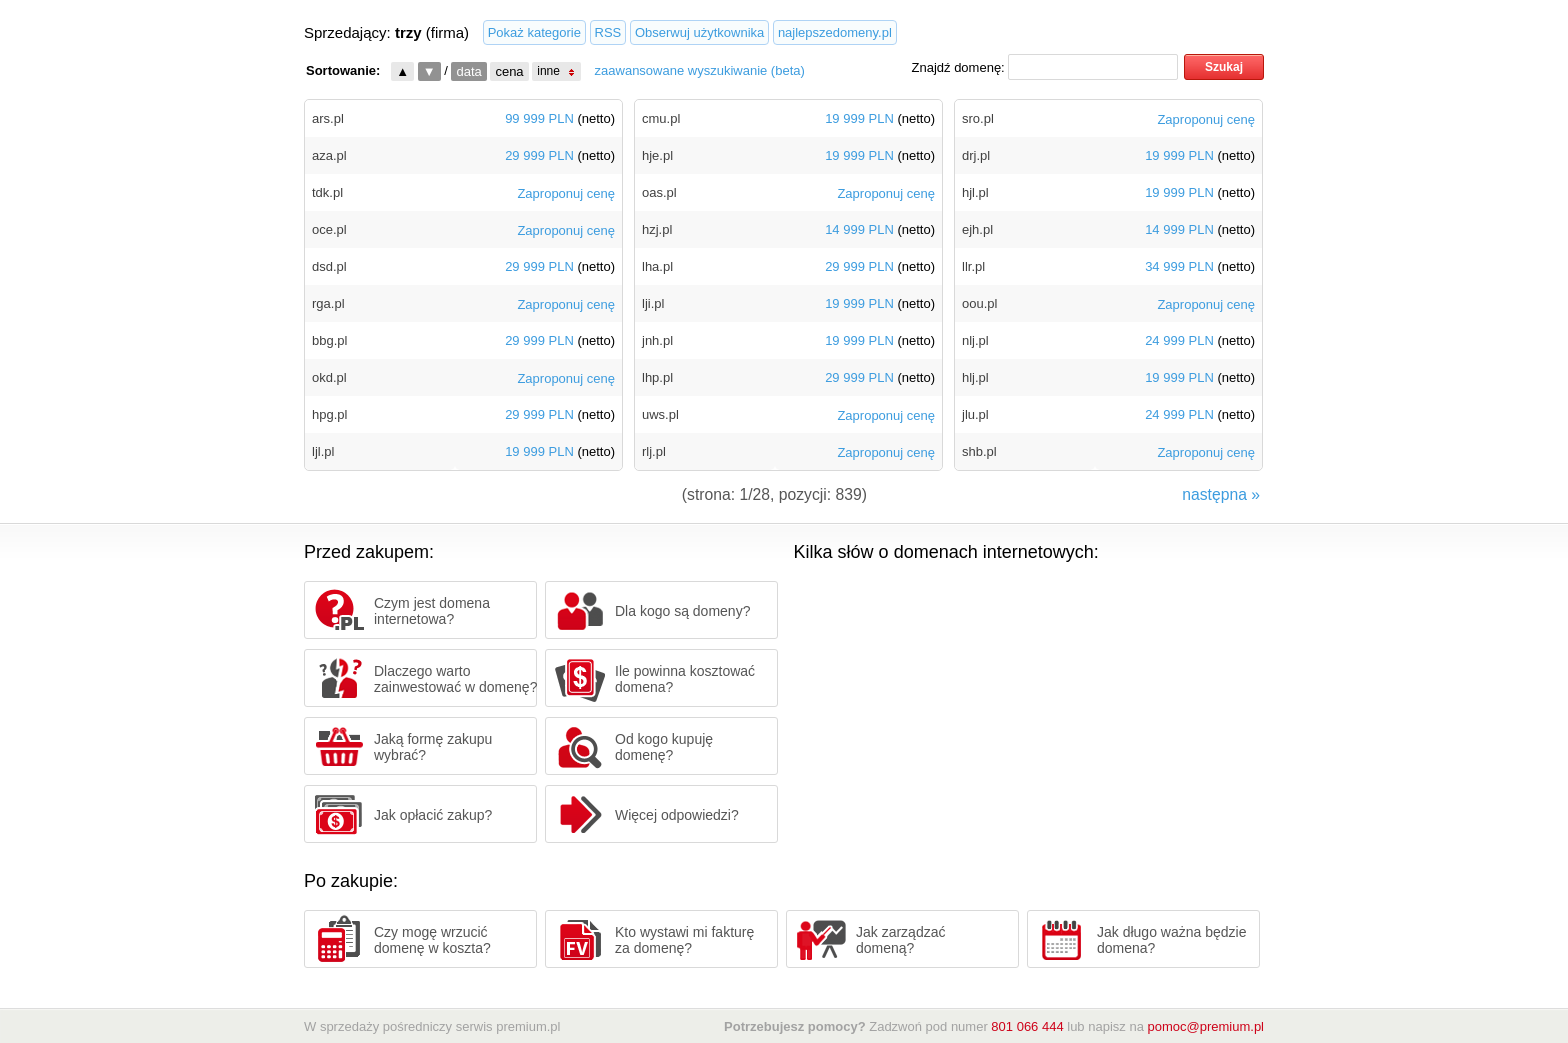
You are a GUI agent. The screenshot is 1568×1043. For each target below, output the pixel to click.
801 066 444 (1027, 1026)
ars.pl (328, 118)
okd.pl (329, 377)
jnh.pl (657, 340)
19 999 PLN (539, 452)
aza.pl (329, 155)
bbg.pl (329, 340)
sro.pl (978, 118)
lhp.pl (657, 377)
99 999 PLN (539, 119)
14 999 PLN (859, 230)
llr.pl (973, 266)
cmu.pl (661, 118)
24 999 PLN (1179, 341)
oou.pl (979, 303)
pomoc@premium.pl (1205, 1026)
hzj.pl (657, 229)
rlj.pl (654, 451)
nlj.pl (975, 340)
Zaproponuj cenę (566, 193)
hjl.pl (975, 192)
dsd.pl (329, 266)
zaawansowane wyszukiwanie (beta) (700, 70)
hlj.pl (975, 377)
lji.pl (653, 303)
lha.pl (657, 266)
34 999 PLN (1179, 267)
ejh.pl (977, 229)
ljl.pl (323, 451)
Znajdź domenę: (958, 67)
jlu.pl (975, 414)
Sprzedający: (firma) (386, 32)
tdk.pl (327, 192)
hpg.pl (329, 414)
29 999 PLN (539, 156)
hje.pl (657, 155)
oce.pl (329, 229)
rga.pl (328, 303)
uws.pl (660, 414)
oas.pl (659, 192)
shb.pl (979, 451)
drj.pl (976, 155)
